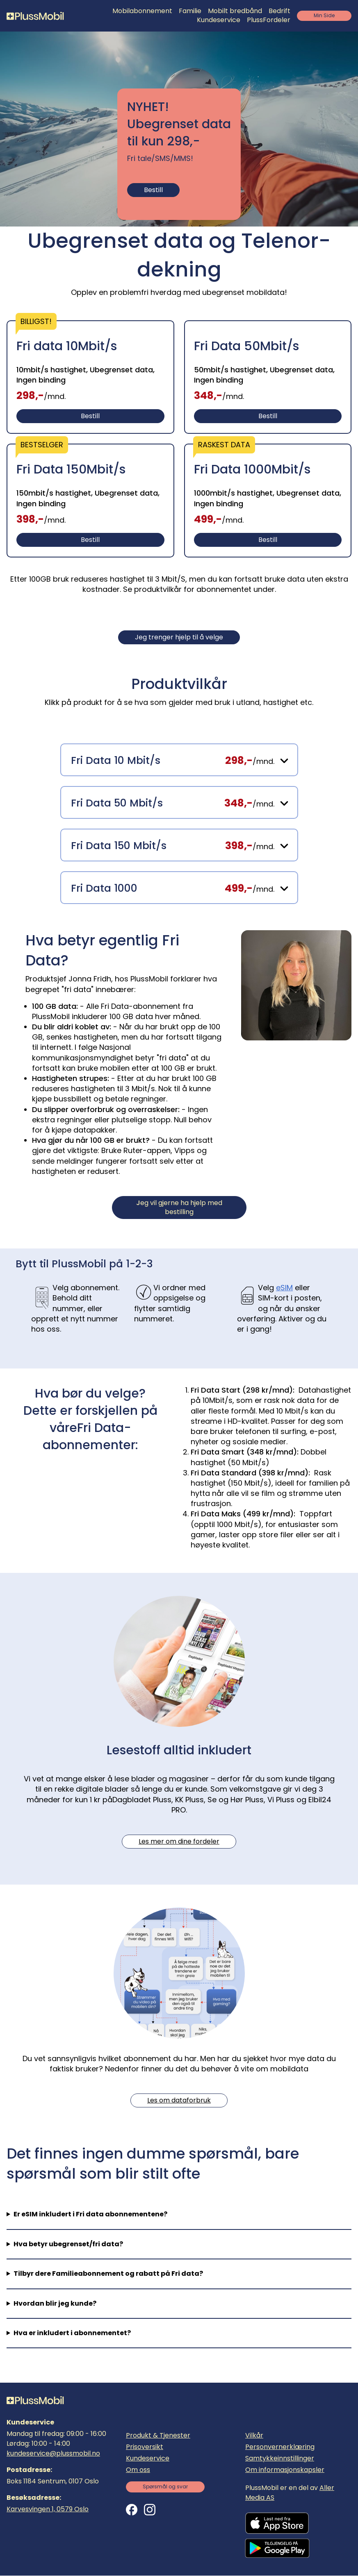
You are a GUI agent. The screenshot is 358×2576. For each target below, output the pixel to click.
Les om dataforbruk (179, 2100)
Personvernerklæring (280, 2446)
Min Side (324, 15)
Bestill (153, 190)
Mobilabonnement (142, 11)
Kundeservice (218, 20)
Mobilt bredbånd (235, 11)
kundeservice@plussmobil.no (53, 2453)
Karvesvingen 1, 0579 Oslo (48, 2509)
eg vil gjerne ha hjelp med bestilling (179, 1207)
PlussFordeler (268, 20)
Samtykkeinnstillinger (279, 2458)
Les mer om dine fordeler (179, 1841)
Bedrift (279, 11)
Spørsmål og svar (165, 2486)
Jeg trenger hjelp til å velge (179, 637)
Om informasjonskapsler (284, 2469)
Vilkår (254, 2435)
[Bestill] (90, 377)
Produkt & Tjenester (158, 2435)
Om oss (138, 2469)
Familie (190, 11)
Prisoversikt (144, 2446)
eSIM (284, 1287)
